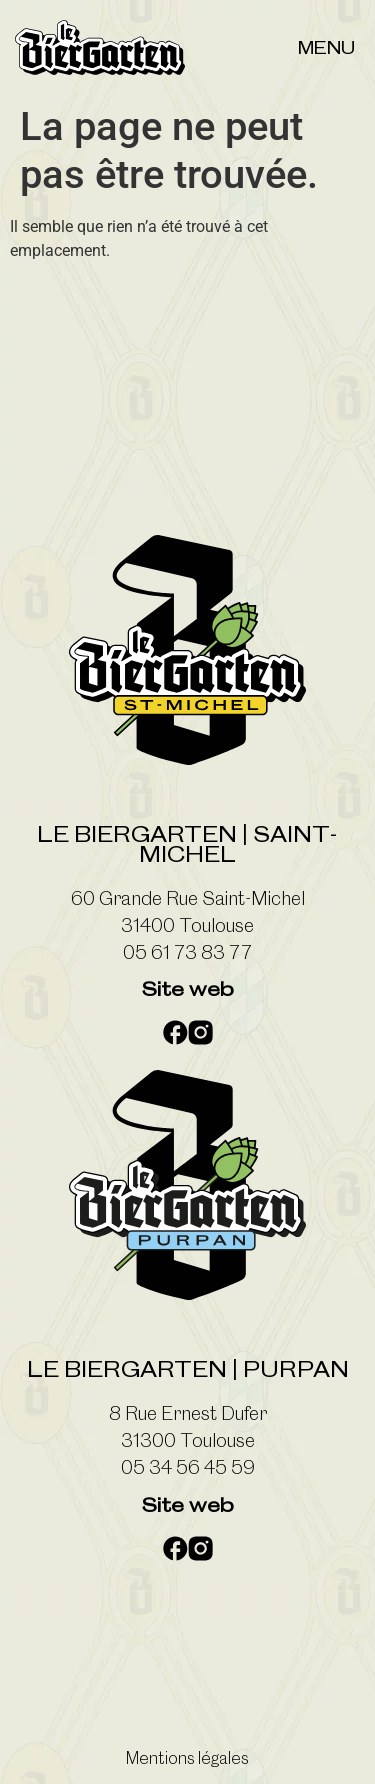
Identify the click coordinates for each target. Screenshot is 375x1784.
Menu (326, 48)
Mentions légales (187, 1758)
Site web (187, 989)
